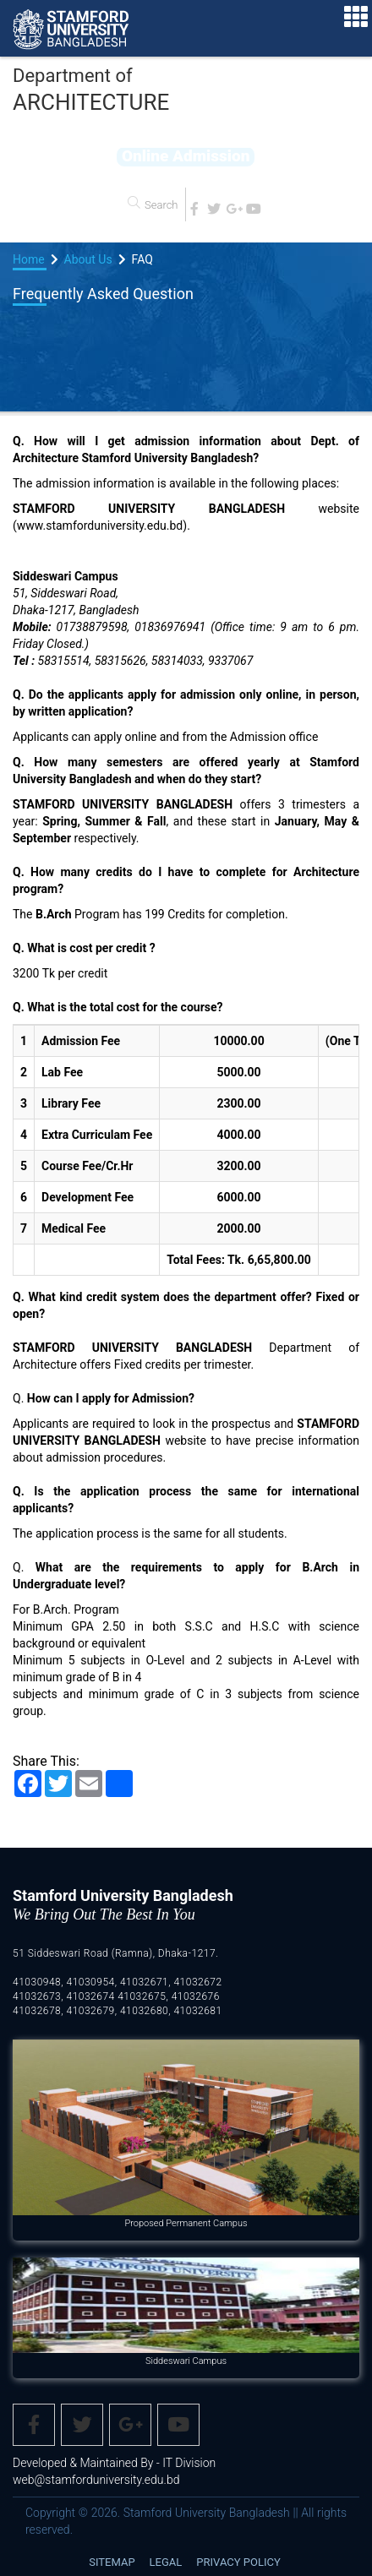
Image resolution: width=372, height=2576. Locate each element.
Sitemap (111, 2562)
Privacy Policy (238, 2562)
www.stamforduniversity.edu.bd (100, 525)
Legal (166, 2562)
